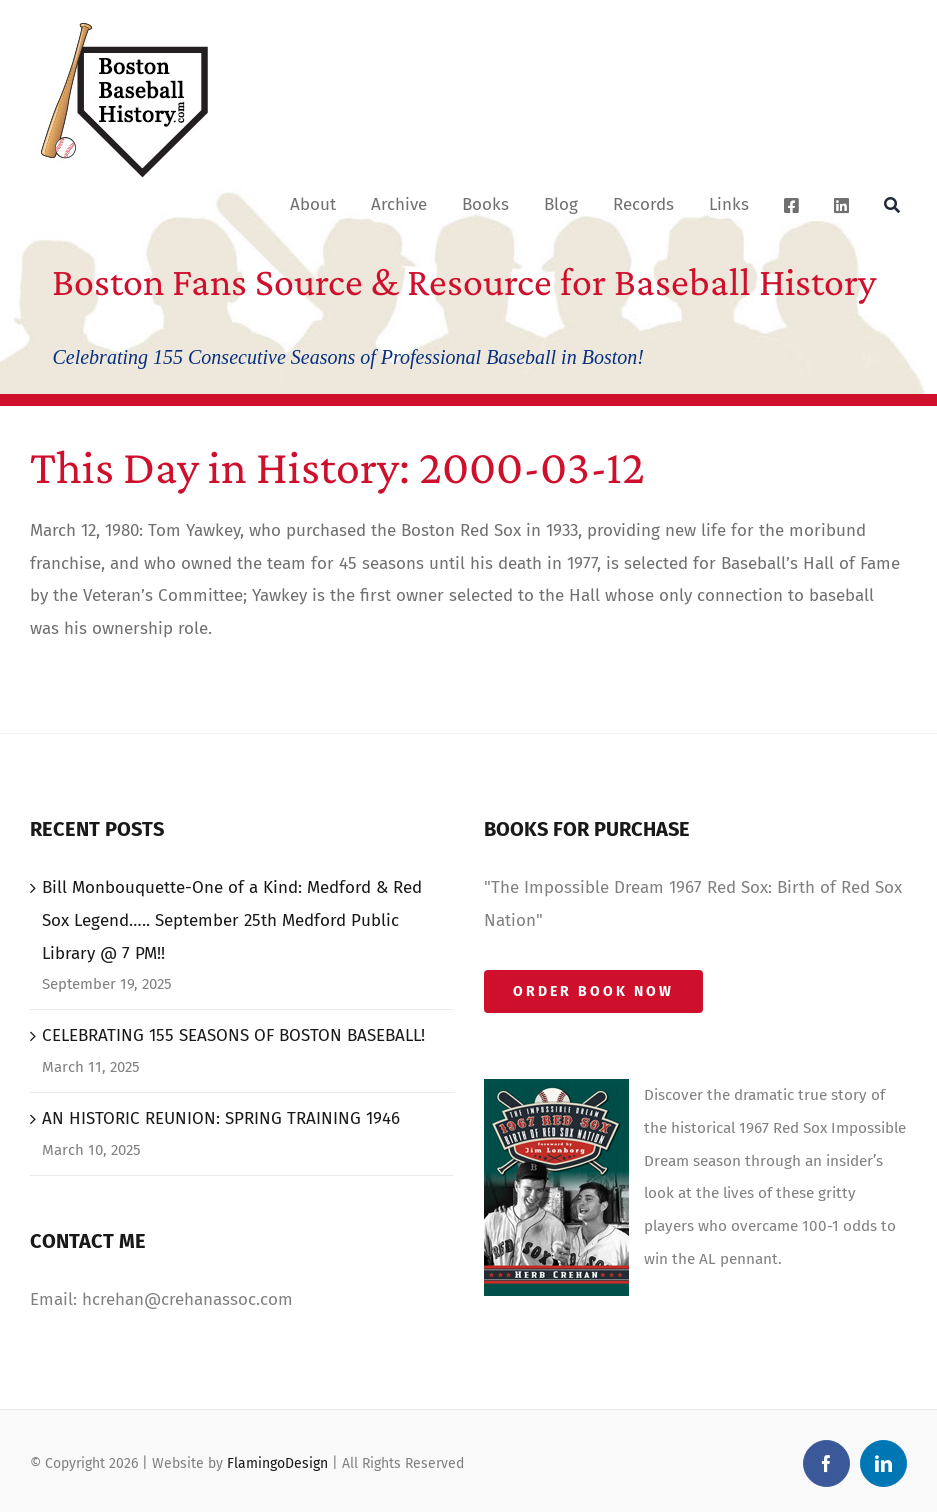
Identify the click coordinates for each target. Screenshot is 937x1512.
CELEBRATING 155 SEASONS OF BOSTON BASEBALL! (233, 1035)
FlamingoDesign (277, 1463)
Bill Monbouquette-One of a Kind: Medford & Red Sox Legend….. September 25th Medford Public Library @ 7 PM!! (232, 920)
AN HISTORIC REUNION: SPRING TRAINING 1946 (221, 1118)
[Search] (892, 204)
